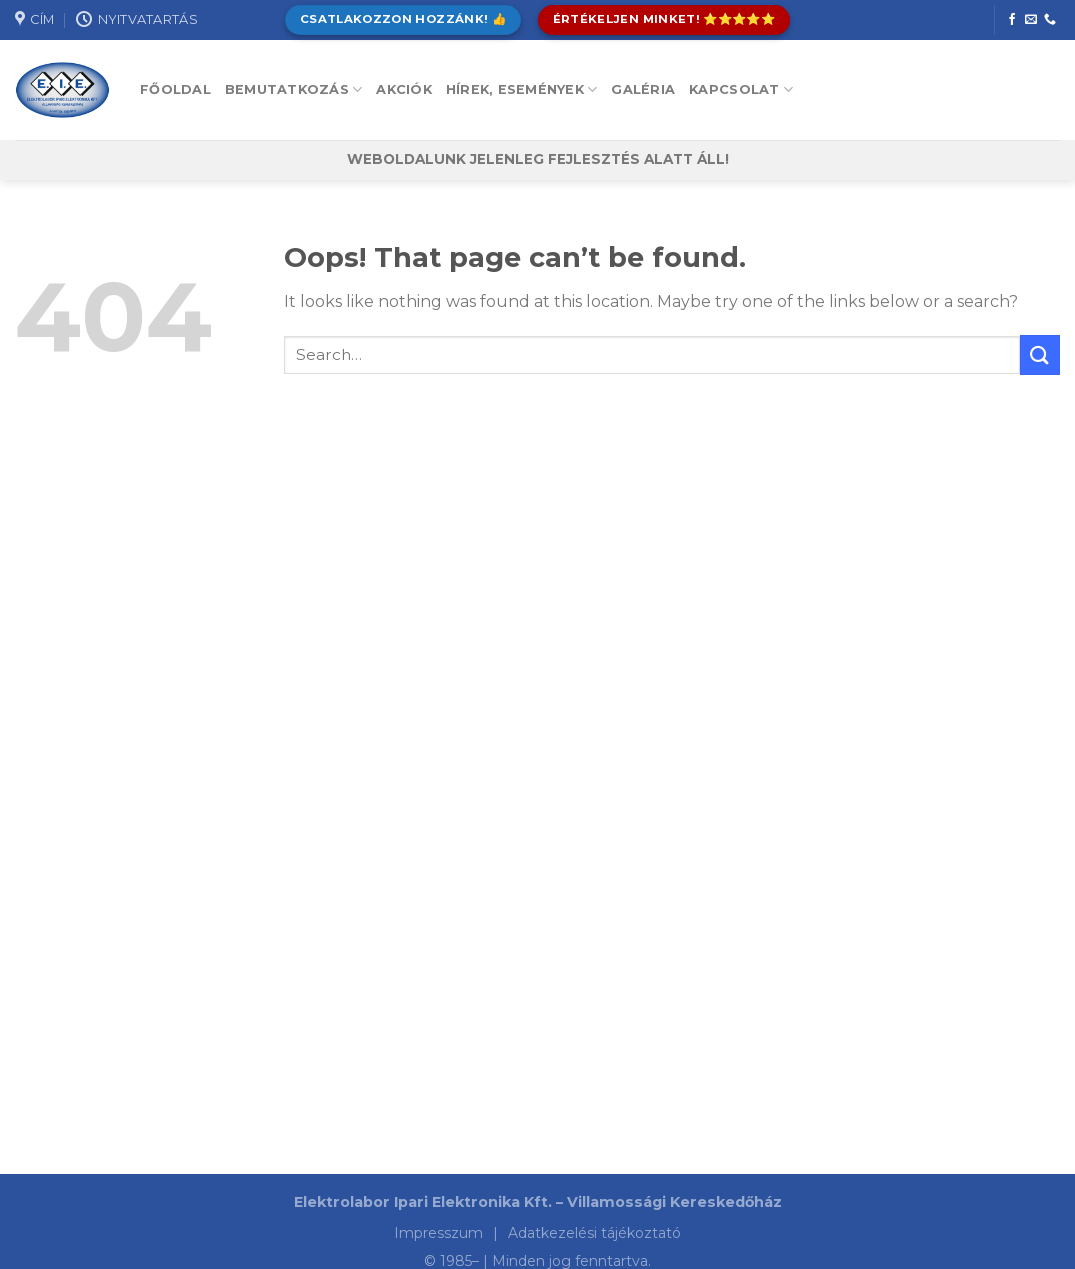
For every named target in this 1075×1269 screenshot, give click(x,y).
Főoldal (175, 89)
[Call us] (1050, 20)
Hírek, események (522, 89)
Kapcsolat (741, 89)
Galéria (643, 89)
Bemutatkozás (294, 89)
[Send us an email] (1031, 20)
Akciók (404, 89)
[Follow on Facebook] (1012, 20)
